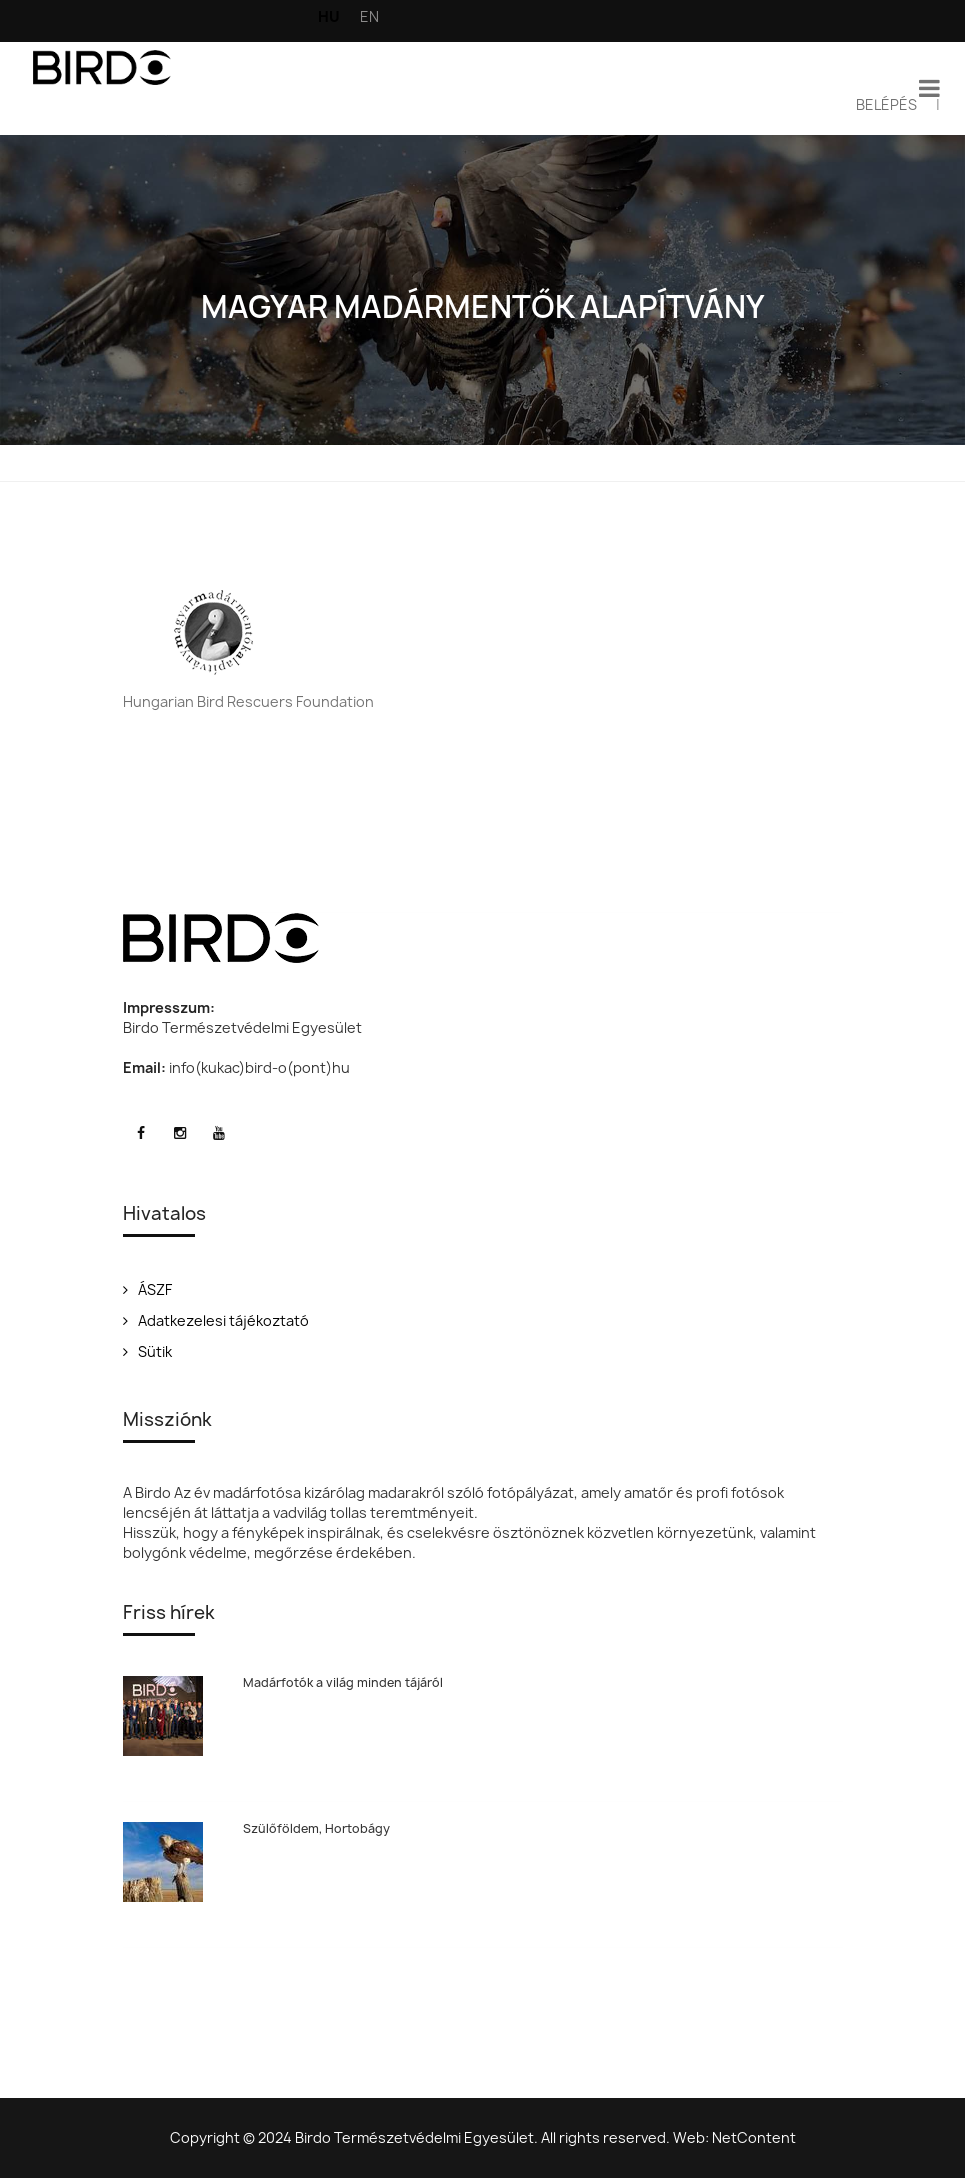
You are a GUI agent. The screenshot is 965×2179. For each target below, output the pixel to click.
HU (329, 16)
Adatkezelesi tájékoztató (216, 1320)
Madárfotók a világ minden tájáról (343, 1682)
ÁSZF (147, 1289)
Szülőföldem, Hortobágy (316, 1828)
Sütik (147, 1351)
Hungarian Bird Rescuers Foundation (248, 701)
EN (369, 16)
